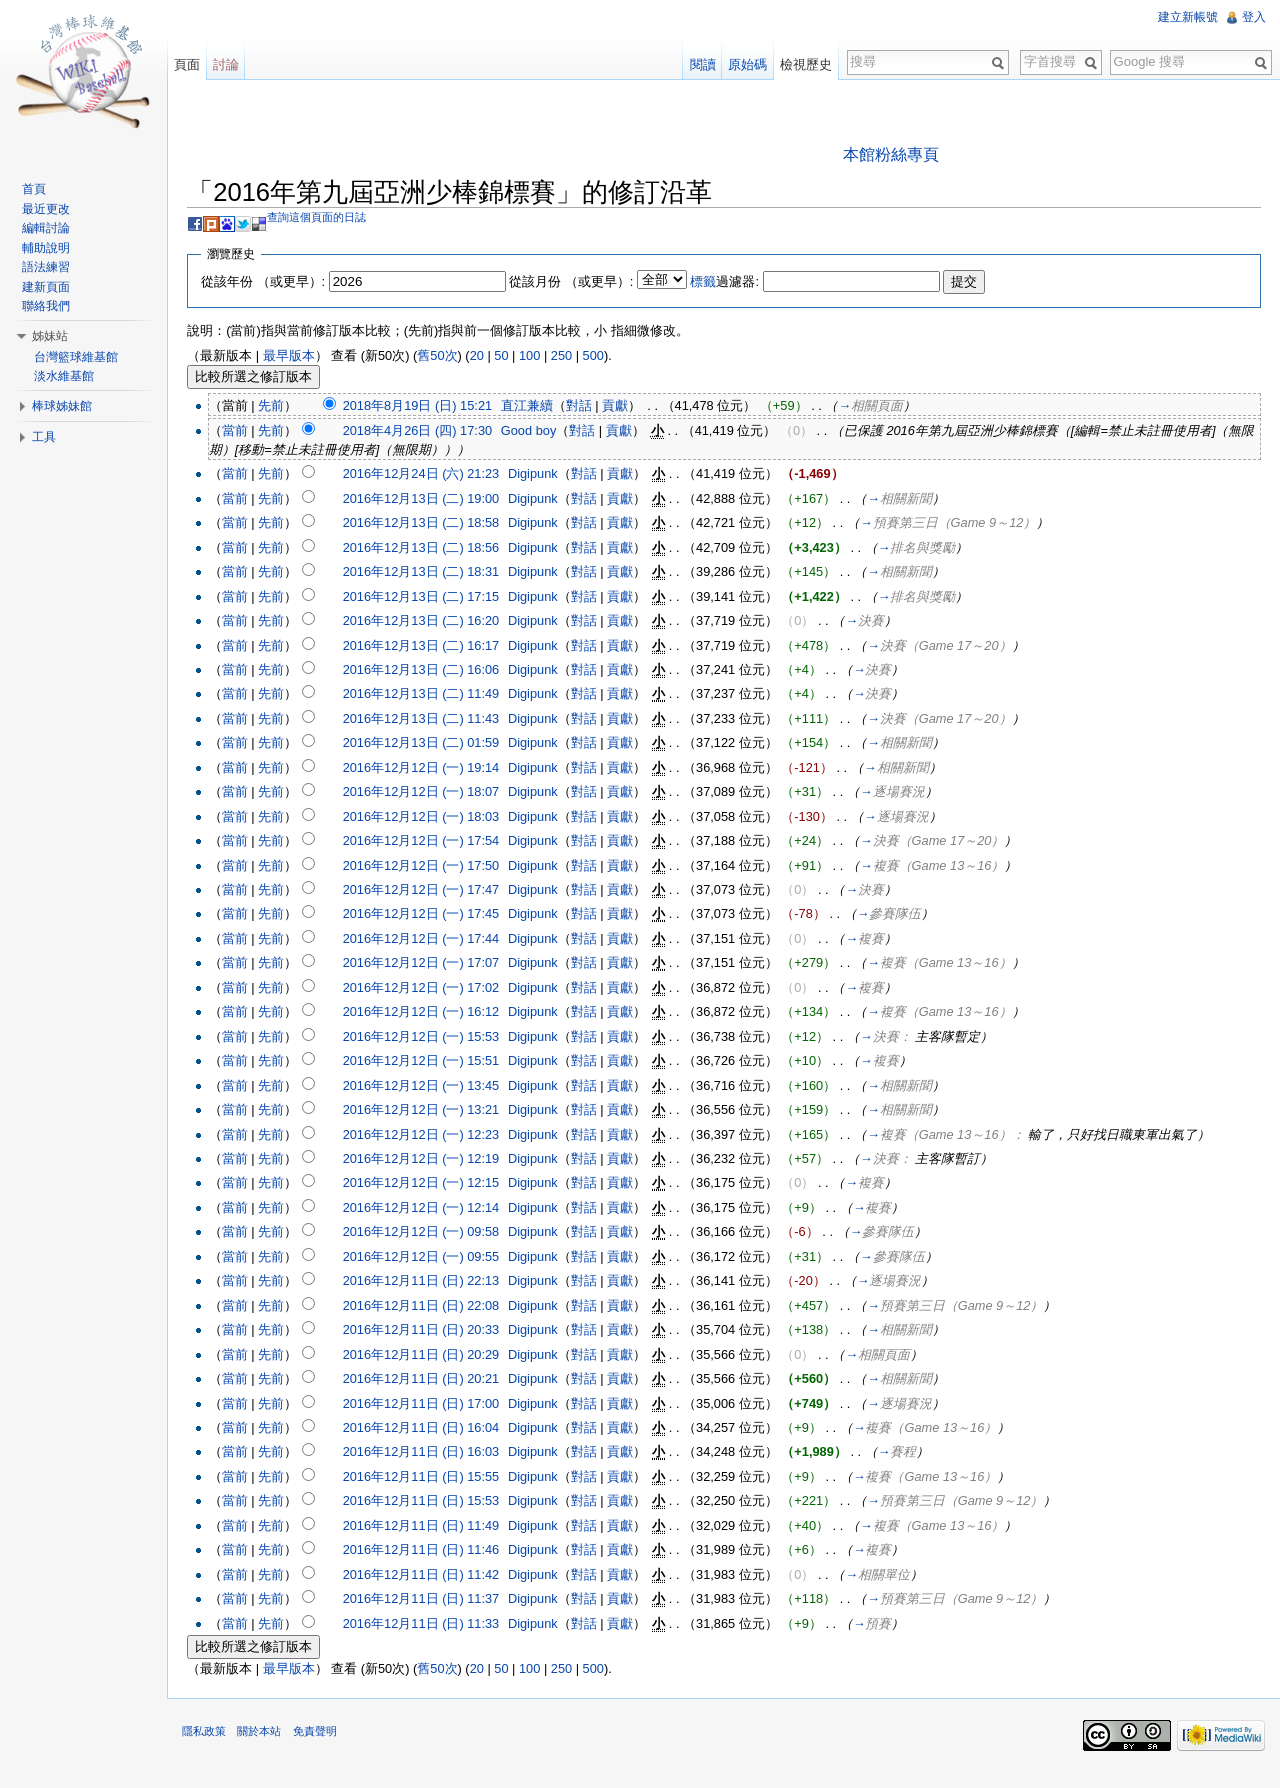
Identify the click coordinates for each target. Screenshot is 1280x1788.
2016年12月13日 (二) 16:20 (434, 622)
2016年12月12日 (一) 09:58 (434, 1234)
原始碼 (743, 64)
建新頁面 (51, 287)
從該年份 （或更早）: (277, 283)
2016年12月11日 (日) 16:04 (434, 1429)
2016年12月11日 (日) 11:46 (434, 1552)
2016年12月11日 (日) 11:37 (434, 1600)
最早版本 (302, 358)
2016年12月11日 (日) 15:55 (434, 1478)
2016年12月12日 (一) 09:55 (434, 1258)
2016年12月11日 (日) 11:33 (434, 1625)
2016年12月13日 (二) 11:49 (434, 696)
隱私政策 (218, 1742)
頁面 (196, 64)
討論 (235, 64)
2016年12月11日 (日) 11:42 (434, 1576)
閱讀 (698, 64)
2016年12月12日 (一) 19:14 (434, 769)
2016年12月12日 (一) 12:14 (434, 1209)
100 (543, 358)
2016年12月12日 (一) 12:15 (434, 1185)
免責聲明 (328, 1742)
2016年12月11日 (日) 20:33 (434, 1332)
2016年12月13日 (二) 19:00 (434, 500)
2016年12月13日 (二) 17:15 (434, 598)
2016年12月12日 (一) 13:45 (434, 1087)
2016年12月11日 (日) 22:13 (434, 1283)
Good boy (543, 432)
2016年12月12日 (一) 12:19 (434, 1160)
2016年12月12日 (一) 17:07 (434, 965)
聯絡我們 (51, 306)
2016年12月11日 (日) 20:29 (434, 1356)
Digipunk (547, 476)
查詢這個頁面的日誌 (330, 219)
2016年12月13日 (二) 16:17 (434, 647)
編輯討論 (51, 228)
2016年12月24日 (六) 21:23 (434, 476)
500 (606, 358)
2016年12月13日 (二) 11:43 (434, 720)
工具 (49, 437)
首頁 (39, 189)
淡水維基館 (69, 376)
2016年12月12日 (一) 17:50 (434, 867)
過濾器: (738, 283)
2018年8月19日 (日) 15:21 (430, 408)
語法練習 (51, 267)
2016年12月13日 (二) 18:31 (434, 573)
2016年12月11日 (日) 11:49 (434, 1527)
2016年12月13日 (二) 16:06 (434, 671)
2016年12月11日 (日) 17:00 (434, 1405)
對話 (593, 408)
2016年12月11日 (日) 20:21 (434, 1380)
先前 (285, 408)
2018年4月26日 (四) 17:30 (430, 432)
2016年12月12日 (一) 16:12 (434, 1014)
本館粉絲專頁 (895, 156)
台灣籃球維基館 (81, 357)
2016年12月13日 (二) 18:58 (434, 525)
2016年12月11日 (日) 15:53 (434, 1503)
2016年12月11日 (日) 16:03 (434, 1454)
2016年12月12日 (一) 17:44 (434, 940)
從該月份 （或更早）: (585, 283)
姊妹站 (55, 336)
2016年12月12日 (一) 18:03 (434, 818)
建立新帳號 (1186, 17)
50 (515, 358)
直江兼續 (541, 408)
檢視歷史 (802, 64)
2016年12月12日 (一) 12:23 (434, 1136)
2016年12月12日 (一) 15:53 (434, 1038)
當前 (248, 432)
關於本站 (273, 1742)
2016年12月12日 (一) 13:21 (434, 1111)
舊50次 (451, 358)
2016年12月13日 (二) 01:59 (434, 745)
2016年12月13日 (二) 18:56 (434, 549)
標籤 (717, 283)
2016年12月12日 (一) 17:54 (434, 842)
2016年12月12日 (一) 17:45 (434, 916)
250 (575, 358)
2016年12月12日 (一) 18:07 (434, 794)
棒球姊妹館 (67, 406)
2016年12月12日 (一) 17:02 (434, 989)
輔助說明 (51, 248)
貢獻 (629, 408)
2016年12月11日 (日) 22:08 (434, 1307)
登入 (1252, 17)
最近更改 (51, 209)
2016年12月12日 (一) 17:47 (434, 891)
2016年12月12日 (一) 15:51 (434, 1063)
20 (490, 358)
